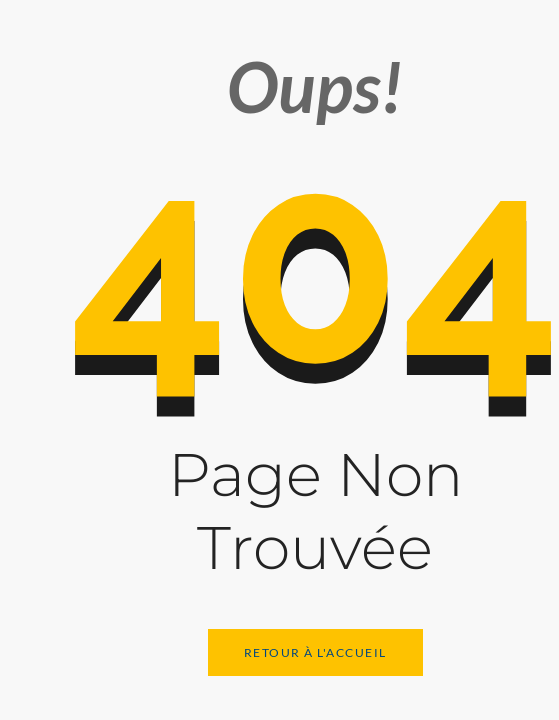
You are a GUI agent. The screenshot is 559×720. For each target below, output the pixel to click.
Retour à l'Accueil (315, 652)
